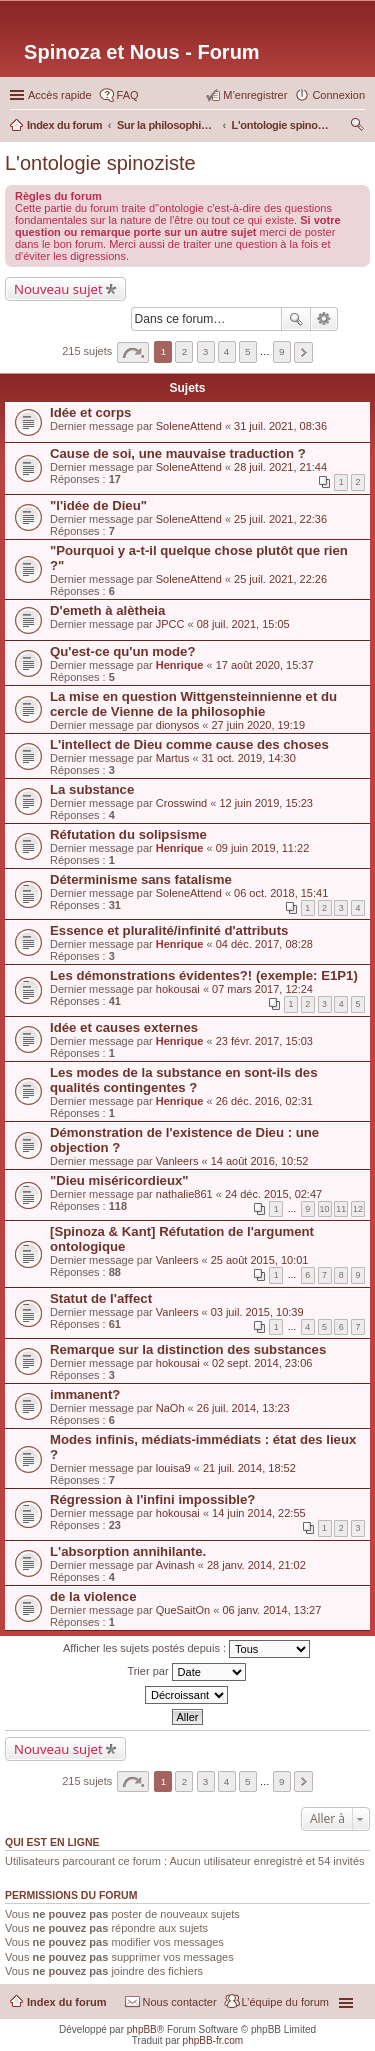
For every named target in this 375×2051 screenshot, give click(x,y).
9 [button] (282, 351)
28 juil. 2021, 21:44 (280, 467)
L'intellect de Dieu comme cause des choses (189, 744)
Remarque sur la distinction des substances (188, 1349)
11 (341, 1209)
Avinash (175, 1565)
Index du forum (66, 2002)
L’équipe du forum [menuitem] (285, 2002)
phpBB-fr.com (213, 2040)
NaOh (170, 1408)
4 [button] (227, 351)
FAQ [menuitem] (128, 95)
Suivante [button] (303, 352)
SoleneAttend (189, 426)
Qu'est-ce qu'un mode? (122, 651)
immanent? (85, 1394)
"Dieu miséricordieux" (119, 1180)
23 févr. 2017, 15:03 (264, 1041)
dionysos (177, 725)
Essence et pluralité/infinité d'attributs (169, 930)
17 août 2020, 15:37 (265, 665)
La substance (92, 789)
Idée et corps (90, 412)
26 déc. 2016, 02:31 (264, 1101)
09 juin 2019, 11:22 (263, 848)
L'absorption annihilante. (128, 1551)
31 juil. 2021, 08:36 (280, 426)
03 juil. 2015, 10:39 (257, 1312)
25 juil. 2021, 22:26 (280, 579)
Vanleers (177, 1161)
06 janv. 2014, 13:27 (271, 1610)
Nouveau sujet (58, 289)
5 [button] (248, 351)
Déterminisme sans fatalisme (141, 879)
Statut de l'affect (101, 1298)
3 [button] (206, 351)
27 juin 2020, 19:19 (258, 725)
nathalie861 (184, 1194)
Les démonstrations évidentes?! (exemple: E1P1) (204, 975)
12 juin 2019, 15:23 (266, 803)
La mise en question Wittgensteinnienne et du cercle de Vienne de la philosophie (193, 704)
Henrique (180, 665)
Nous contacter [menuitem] (180, 2002)
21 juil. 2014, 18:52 (249, 1468)
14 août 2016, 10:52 (260, 1161)
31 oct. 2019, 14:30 (249, 758)
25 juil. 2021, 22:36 (280, 519)
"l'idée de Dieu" (98, 505)
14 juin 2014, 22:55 (259, 1513)
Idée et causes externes (124, 1027)
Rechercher (296, 319)
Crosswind (181, 803)
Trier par (186, 1672)
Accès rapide (60, 95)
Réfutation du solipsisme (128, 834)
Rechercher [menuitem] (357, 127)
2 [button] (185, 351)
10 (325, 1209)
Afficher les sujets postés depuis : (186, 1649)
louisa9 (173, 1468)
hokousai (178, 989)
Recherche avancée (324, 319)
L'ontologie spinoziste (100, 163)
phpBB (142, 2029)
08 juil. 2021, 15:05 (243, 624)
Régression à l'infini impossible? (152, 1499)
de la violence (93, 1596)
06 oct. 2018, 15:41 (281, 893)
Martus (173, 758)
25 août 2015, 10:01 (260, 1260)
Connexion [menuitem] (338, 95)
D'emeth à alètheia (107, 610)
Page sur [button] (133, 352)
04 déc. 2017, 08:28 (264, 944)
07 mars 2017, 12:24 (262, 989)
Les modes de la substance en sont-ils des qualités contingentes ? (184, 1080)
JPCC (170, 624)
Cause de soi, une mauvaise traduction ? (178, 453)
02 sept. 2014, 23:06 (262, 1363)
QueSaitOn (183, 1610)
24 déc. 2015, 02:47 (273, 1194)
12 (358, 1209)
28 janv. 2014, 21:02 (256, 1565)
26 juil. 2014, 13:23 (243, 1408)
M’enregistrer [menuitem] (255, 95)
